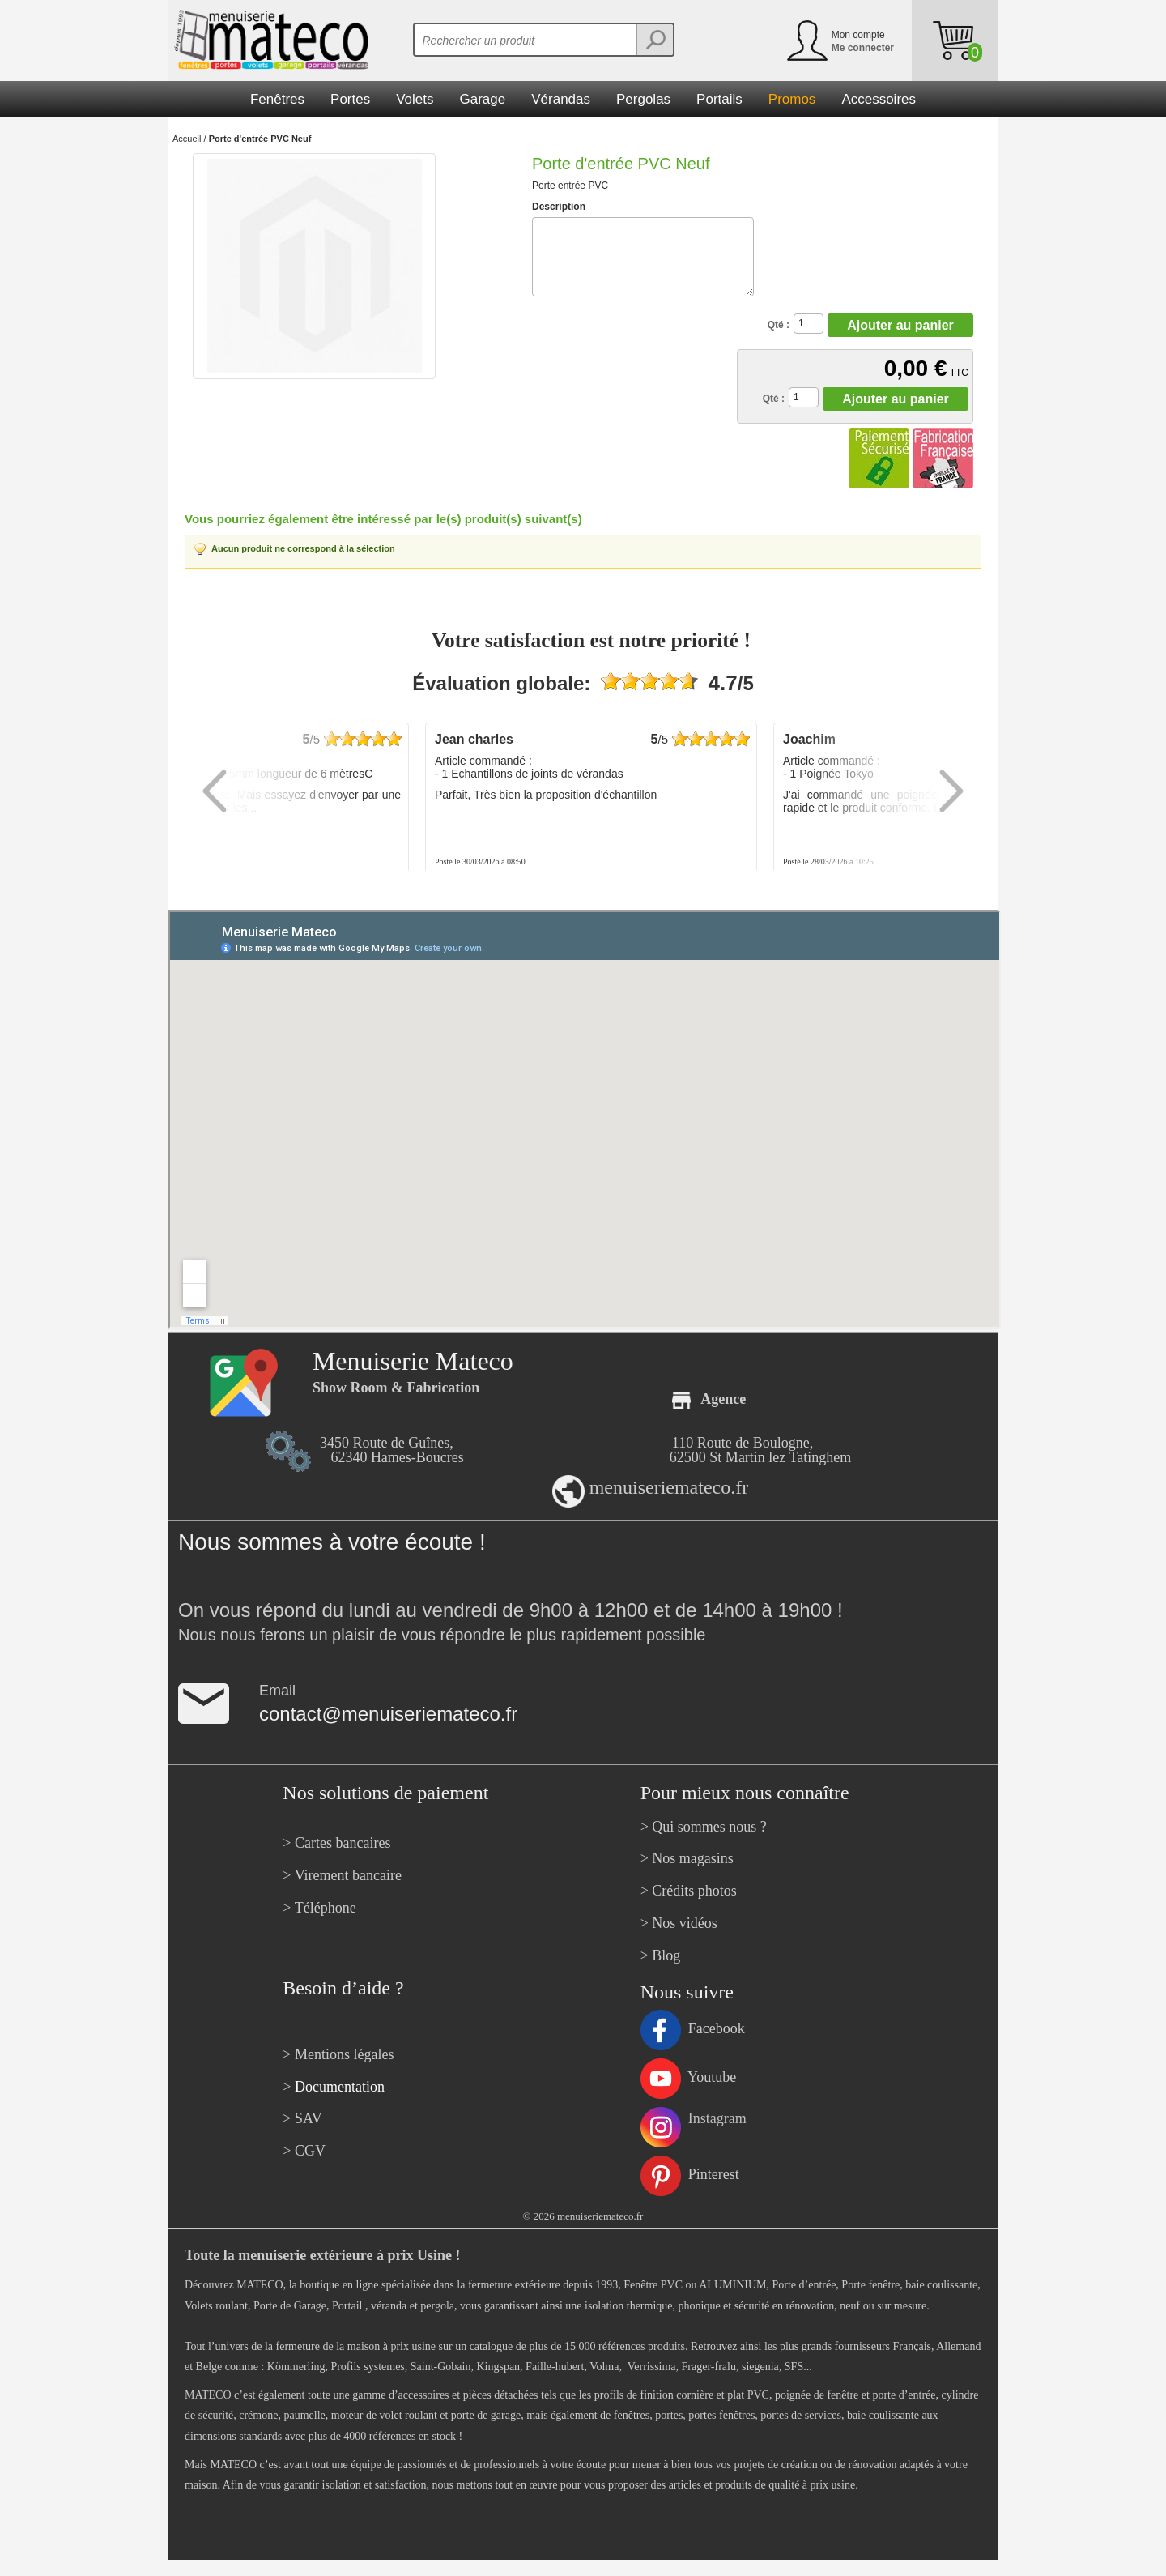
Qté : (778, 325)
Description (558, 206)
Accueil (186, 138)
